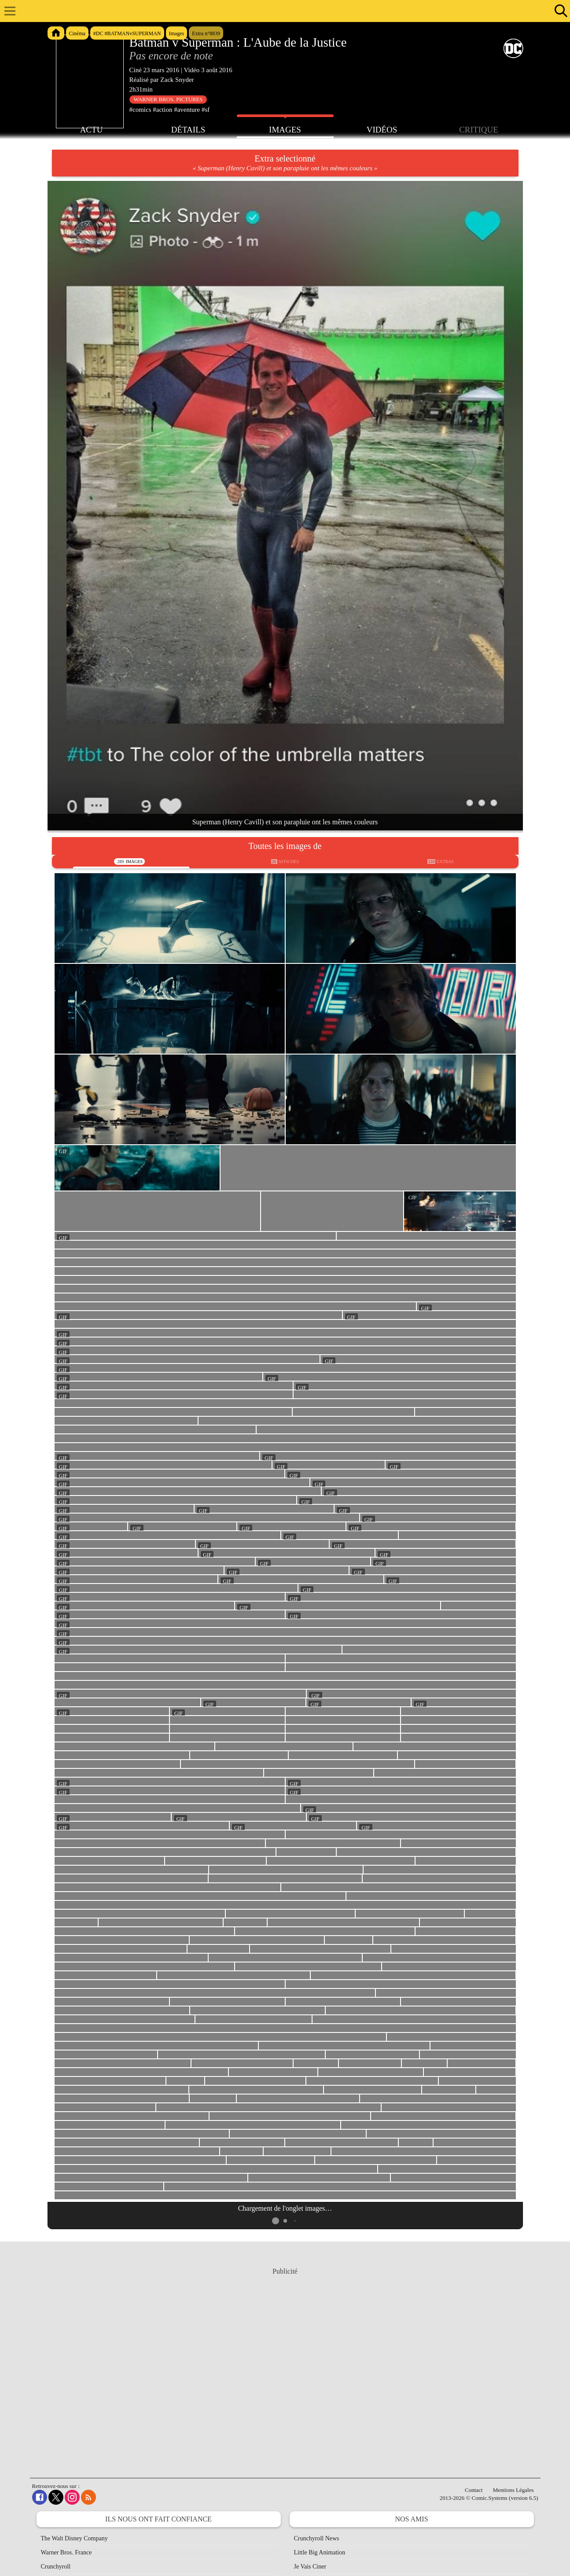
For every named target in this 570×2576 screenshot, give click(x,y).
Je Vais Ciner (310, 2566)
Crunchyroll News (316, 2538)
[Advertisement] (285, 2364)
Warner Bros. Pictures (168, 99)
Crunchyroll (56, 2566)
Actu (91, 128)
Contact (473, 2490)
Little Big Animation (320, 2552)
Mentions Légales (513, 2490)
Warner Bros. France (66, 2552)
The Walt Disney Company (74, 2538)
